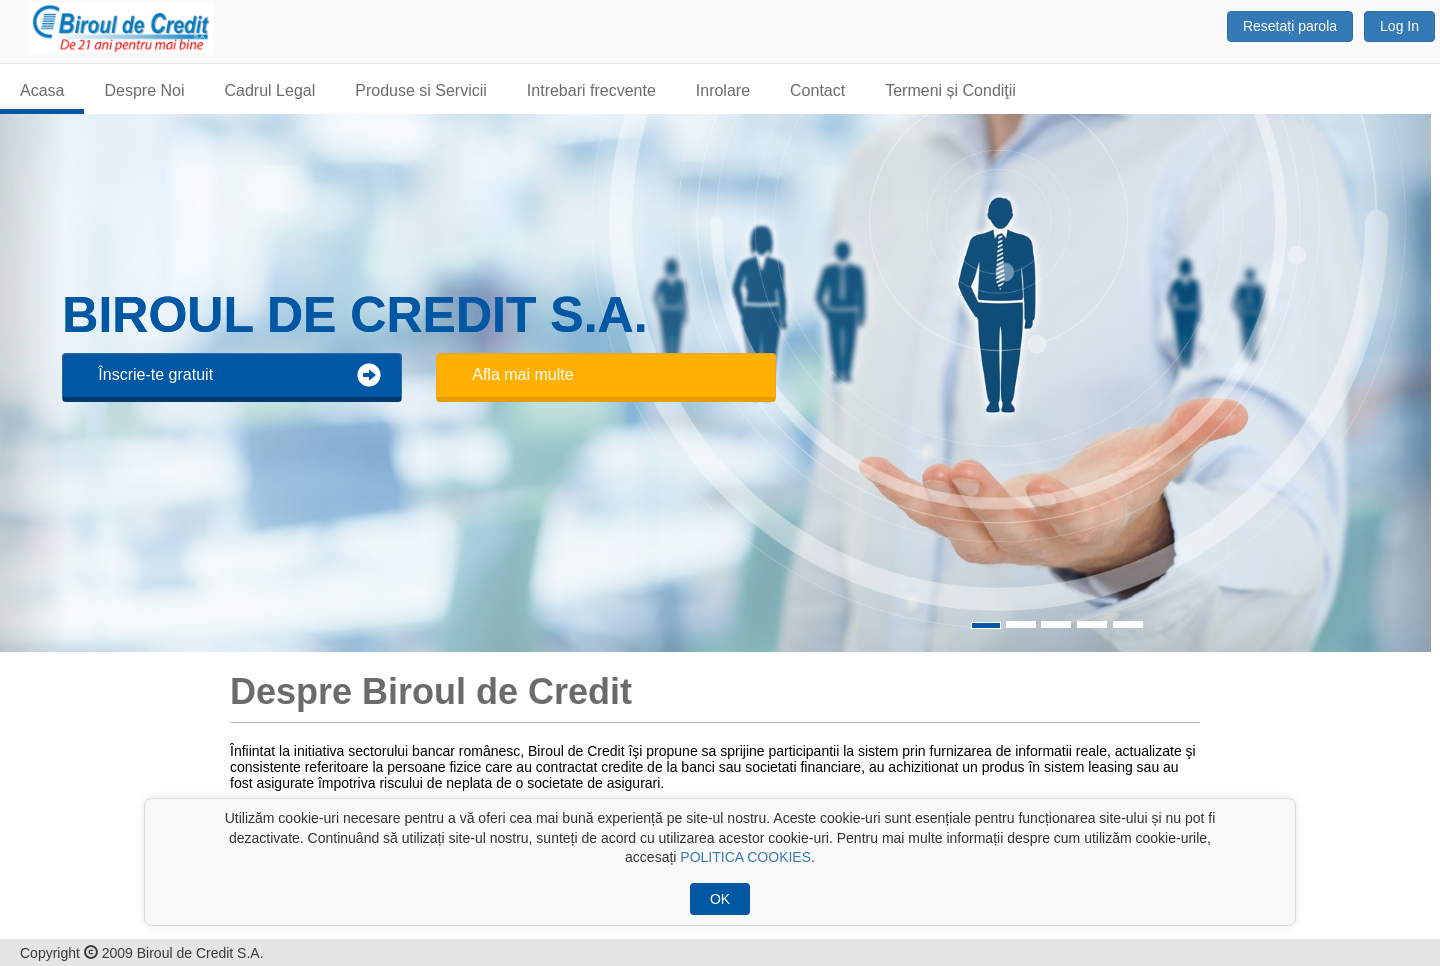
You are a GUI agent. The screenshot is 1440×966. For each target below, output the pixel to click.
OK (720, 899)
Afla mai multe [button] (522, 374)
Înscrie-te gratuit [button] (239, 375)
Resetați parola (1290, 26)
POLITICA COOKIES (745, 857)
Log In (1399, 26)
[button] (1396, 383)
